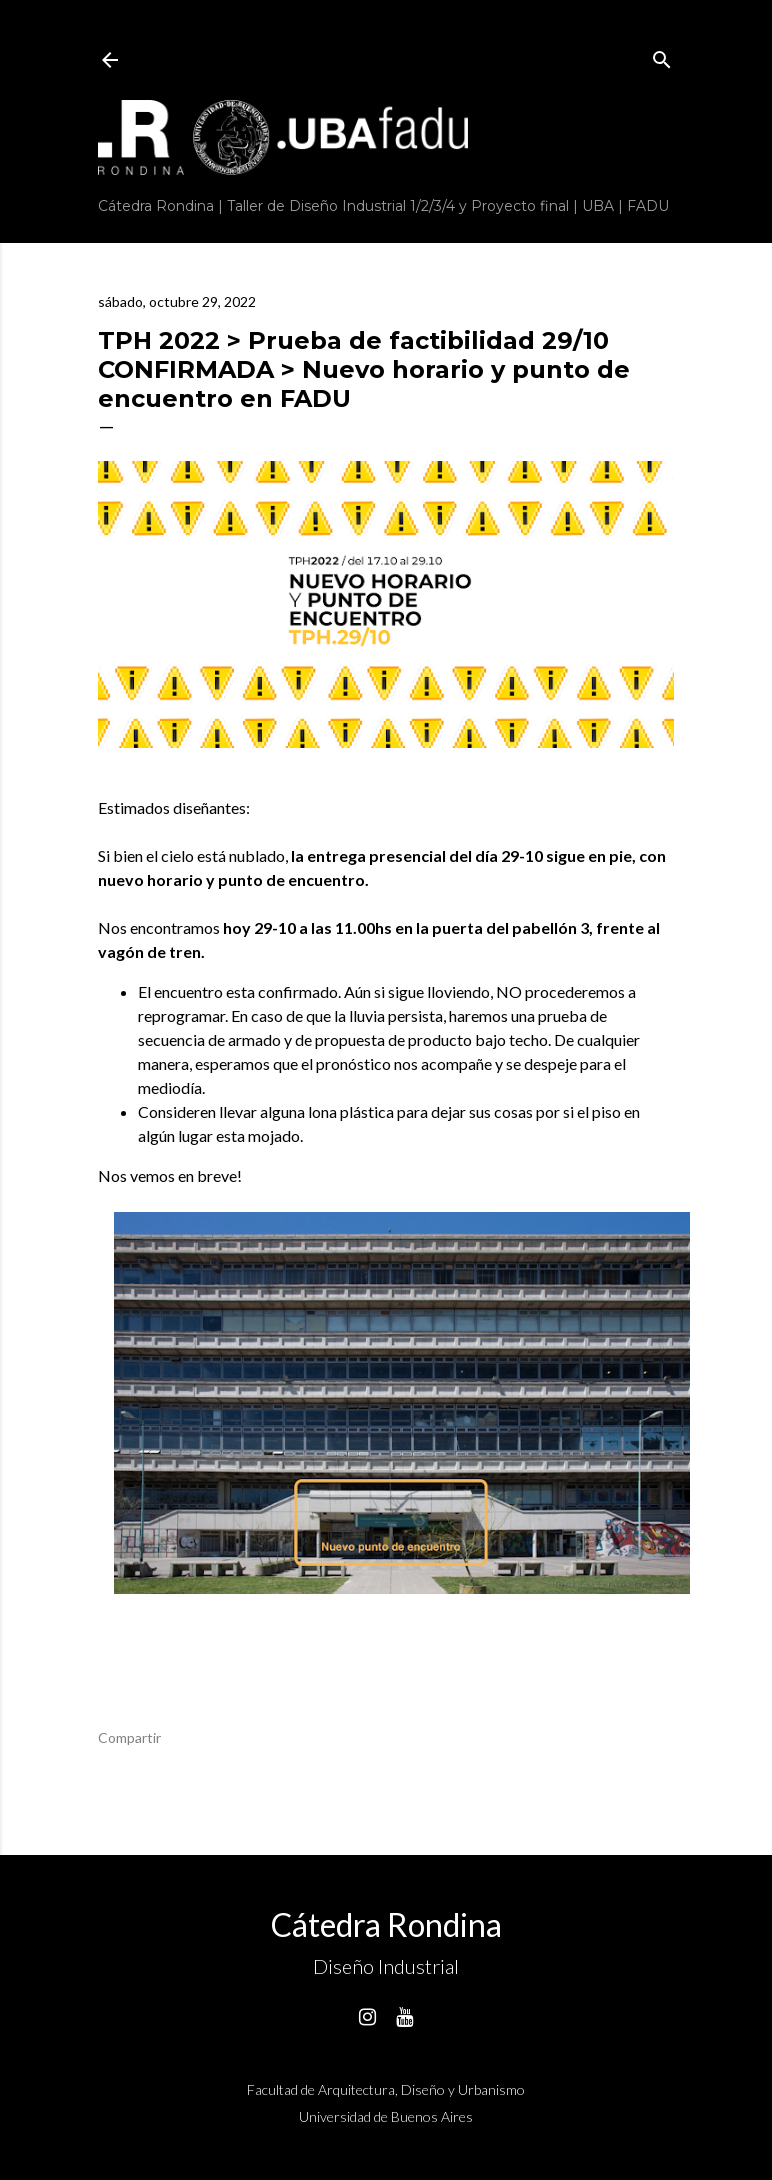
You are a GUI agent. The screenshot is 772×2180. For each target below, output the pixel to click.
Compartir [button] (129, 1737)
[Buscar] (662, 55)
